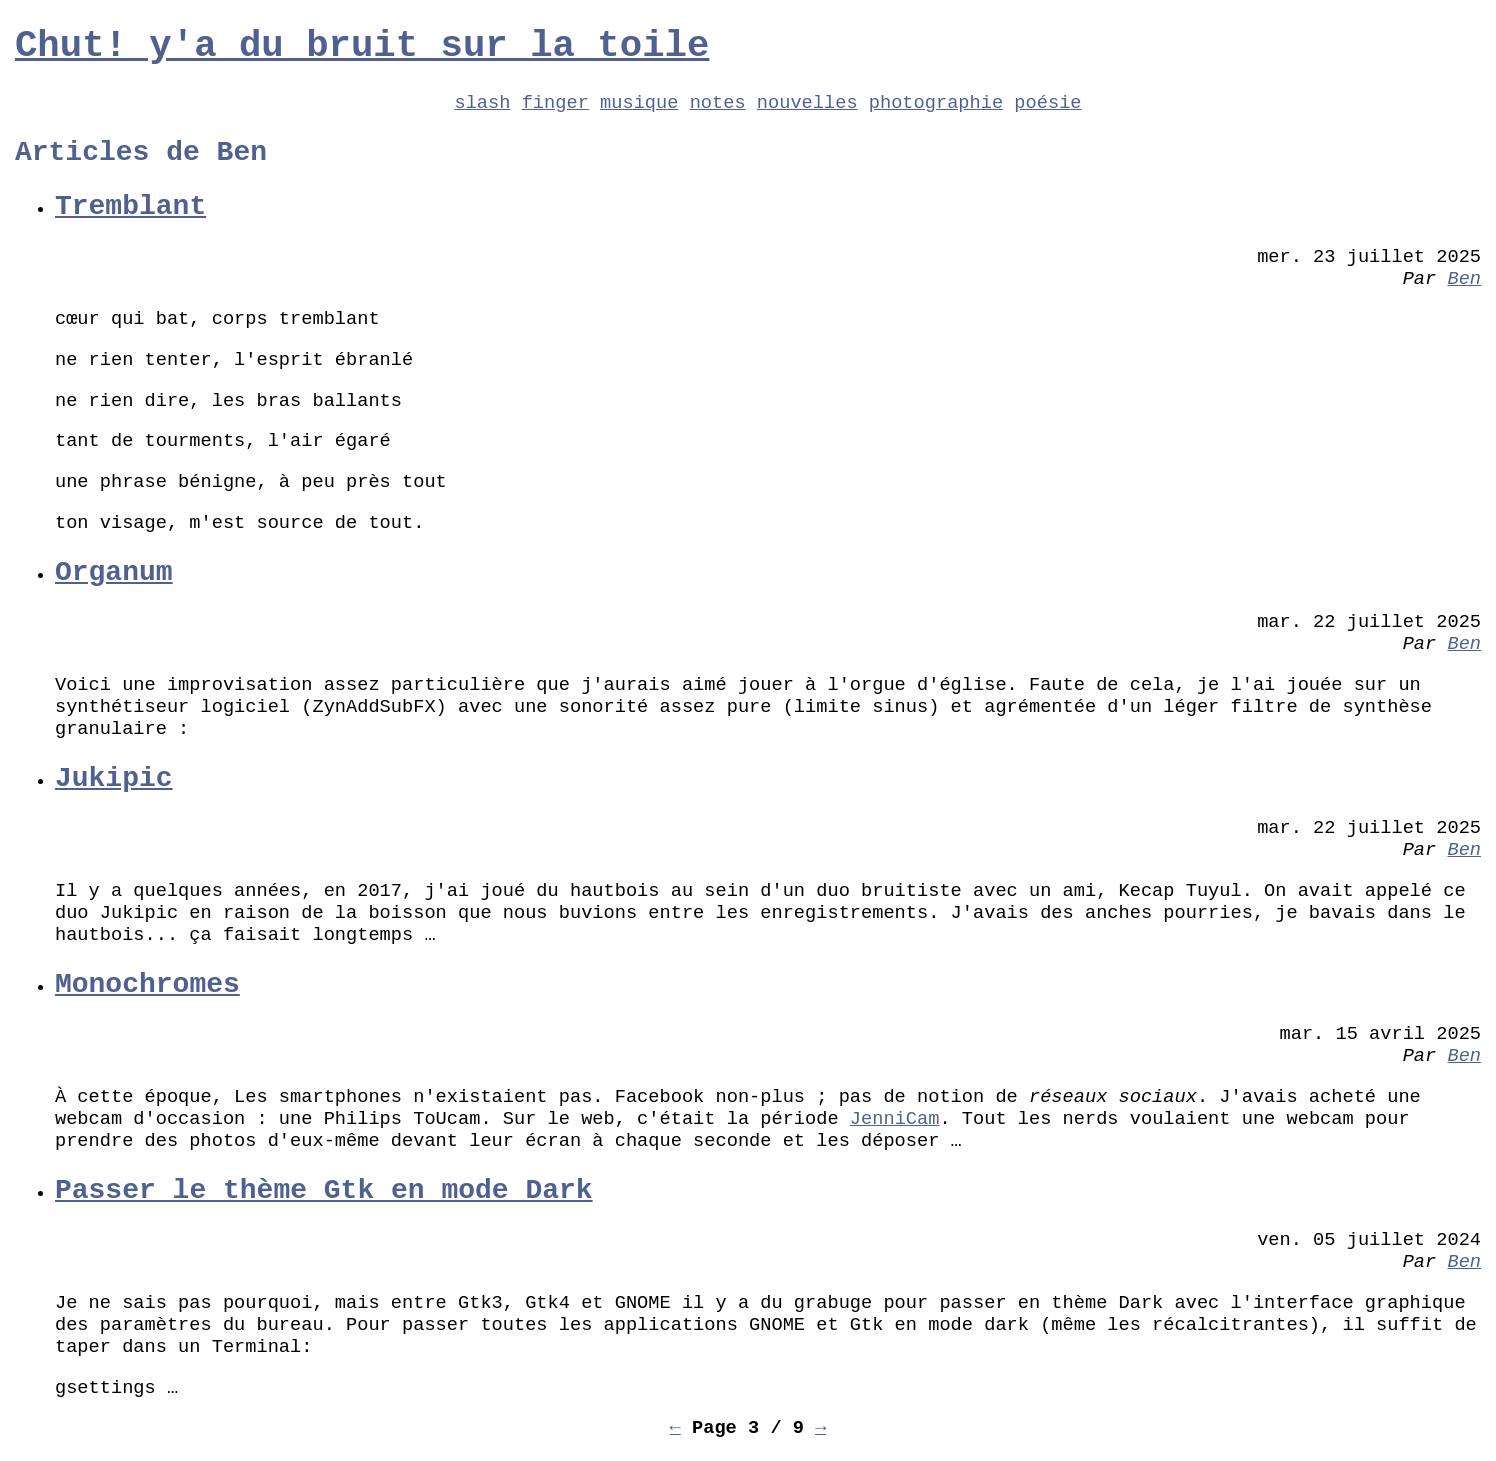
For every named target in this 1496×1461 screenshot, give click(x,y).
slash (482, 103)
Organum (114, 572)
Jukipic (114, 778)
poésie (1047, 103)
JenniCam (895, 1119)
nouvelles (807, 103)
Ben (1464, 279)
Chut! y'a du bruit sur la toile (362, 46)
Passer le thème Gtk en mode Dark (324, 1190)
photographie (936, 103)
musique (639, 103)
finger (555, 103)
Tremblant (130, 206)
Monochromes (147, 984)
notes (718, 103)
